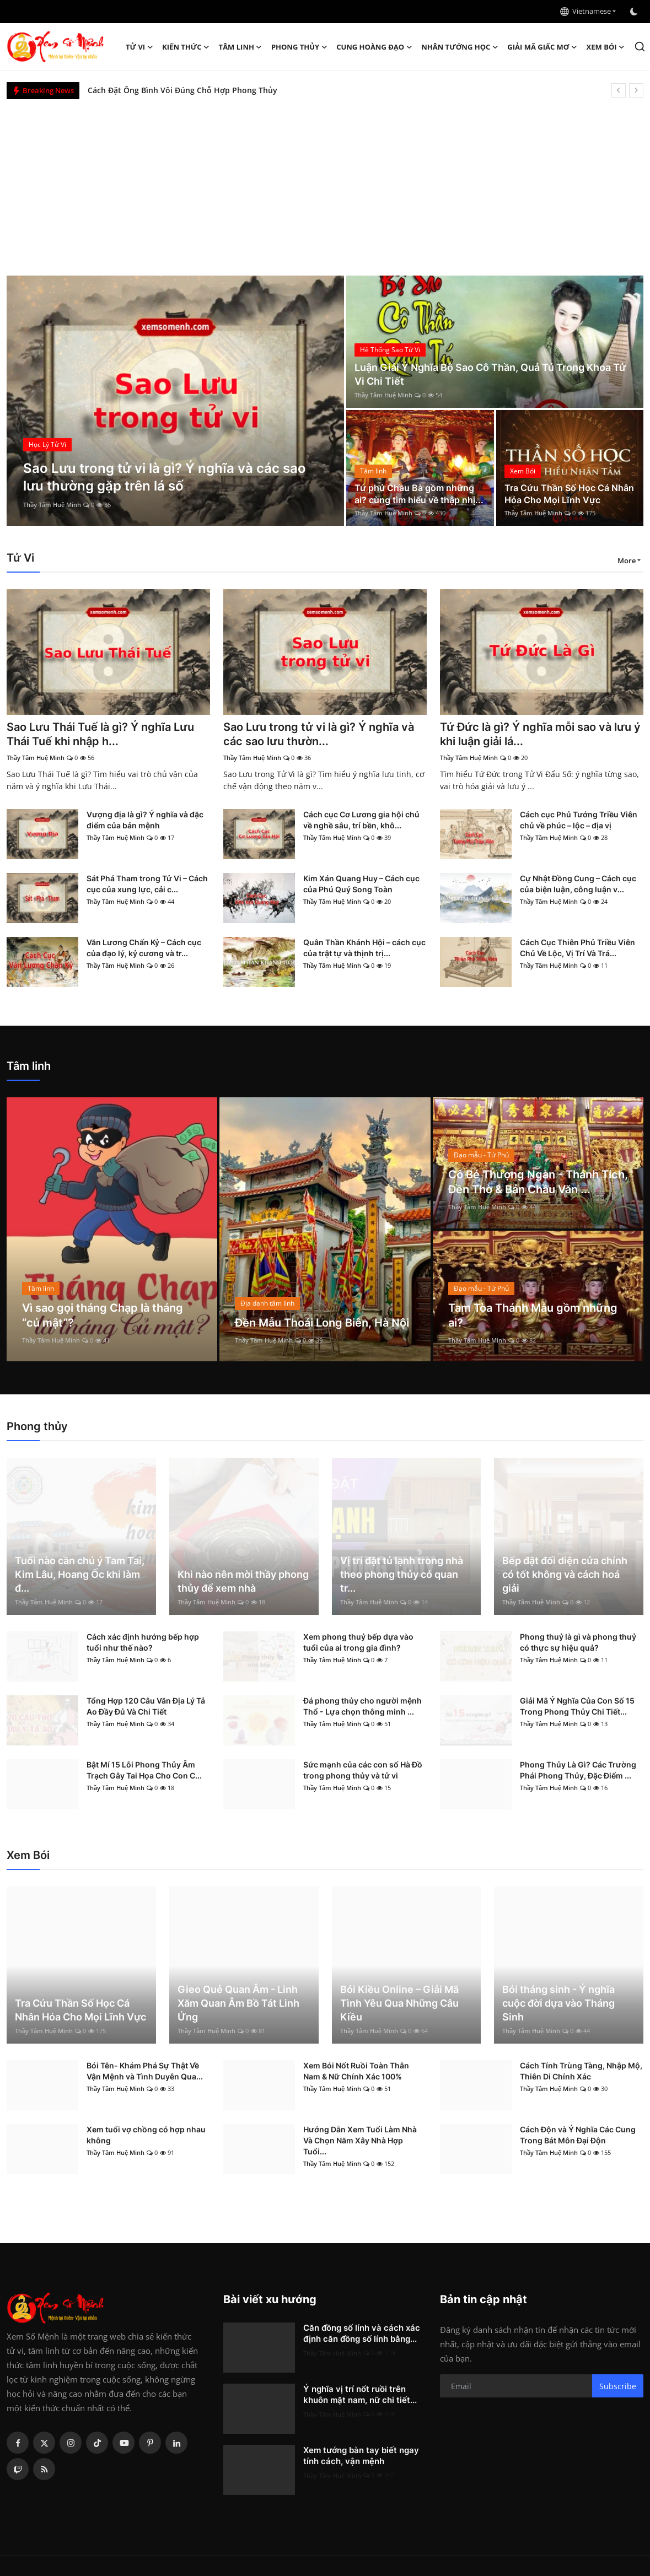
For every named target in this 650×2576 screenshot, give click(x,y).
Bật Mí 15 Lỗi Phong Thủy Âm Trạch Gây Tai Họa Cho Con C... (144, 1770)
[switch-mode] (635, 11)
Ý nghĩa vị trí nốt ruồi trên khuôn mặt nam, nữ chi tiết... (360, 2395)
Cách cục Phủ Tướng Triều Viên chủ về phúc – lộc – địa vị (578, 820)
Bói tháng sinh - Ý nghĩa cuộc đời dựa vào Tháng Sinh (558, 2003)
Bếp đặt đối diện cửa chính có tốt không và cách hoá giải (564, 1574)
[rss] (44, 2470)
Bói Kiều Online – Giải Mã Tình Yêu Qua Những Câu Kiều (399, 2003)
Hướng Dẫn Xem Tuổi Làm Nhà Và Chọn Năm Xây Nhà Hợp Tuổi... (360, 2141)
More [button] (626, 560)
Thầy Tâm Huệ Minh (52, 504)
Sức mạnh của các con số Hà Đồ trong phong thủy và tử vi (362, 1770)
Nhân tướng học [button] (459, 46)
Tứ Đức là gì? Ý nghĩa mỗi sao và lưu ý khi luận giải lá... (540, 734)
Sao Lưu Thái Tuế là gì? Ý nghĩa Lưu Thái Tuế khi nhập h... (100, 734)
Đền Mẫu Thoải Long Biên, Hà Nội (322, 1323)
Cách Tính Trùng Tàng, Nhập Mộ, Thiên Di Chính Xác (581, 2071)
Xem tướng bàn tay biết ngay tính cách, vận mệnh (361, 2456)
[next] (636, 90)
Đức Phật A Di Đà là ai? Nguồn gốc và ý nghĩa (172, 90)
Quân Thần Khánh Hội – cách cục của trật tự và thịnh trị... (364, 947)
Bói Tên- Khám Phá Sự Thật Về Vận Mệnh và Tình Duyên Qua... (145, 2071)
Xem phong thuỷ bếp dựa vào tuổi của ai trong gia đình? (358, 1642)
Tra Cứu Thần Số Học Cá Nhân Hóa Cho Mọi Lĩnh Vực (569, 494)
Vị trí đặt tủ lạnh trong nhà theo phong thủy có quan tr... (401, 1574)
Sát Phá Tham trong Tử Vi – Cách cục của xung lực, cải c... (147, 884)
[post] (176, 401)
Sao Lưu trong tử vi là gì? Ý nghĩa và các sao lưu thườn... (318, 734)
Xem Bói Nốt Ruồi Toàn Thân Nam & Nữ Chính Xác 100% (356, 2071)
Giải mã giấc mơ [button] (542, 46)
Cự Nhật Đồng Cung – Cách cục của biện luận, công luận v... (578, 884)
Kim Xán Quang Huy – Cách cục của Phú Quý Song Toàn (361, 884)
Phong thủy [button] (299, 46)
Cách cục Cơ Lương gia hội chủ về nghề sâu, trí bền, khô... (361, 820)
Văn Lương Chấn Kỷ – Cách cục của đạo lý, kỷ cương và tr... (144, 947)
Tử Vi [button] (139, 46)
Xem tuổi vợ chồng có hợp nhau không (146, 2135)
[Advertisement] (325, 182)
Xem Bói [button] (606, 46)
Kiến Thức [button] (185, 46)
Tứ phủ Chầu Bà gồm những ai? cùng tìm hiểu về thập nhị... (419, 494)
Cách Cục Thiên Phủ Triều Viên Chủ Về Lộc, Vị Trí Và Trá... (577, 947)
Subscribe (617, 2386)
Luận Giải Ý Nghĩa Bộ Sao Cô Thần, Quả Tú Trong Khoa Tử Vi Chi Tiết (490, 374)
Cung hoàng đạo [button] (374, 46)
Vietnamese (585, 11)
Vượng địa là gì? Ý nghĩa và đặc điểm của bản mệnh (145, 820)
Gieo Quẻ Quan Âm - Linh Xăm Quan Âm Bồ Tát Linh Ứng (238, 2003)
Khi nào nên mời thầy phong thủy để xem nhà (243, 1581)
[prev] (618, 90)
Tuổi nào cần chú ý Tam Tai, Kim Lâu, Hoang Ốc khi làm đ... (79, 1574)
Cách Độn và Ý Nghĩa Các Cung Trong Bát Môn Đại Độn (578, 2135)
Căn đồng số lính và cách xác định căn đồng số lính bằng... (361, 2334)
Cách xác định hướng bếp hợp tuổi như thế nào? (143, 1642)
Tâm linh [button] (240, 46)
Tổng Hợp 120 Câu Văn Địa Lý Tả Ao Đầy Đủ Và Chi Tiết (146, 1706)
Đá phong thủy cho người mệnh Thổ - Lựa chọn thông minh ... (362, 1706)
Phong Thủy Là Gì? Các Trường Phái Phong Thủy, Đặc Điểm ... (578, 1770)
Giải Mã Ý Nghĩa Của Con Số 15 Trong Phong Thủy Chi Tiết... (577, 1706)
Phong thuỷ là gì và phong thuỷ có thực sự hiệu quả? (578, 1642)
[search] (640, 46)
